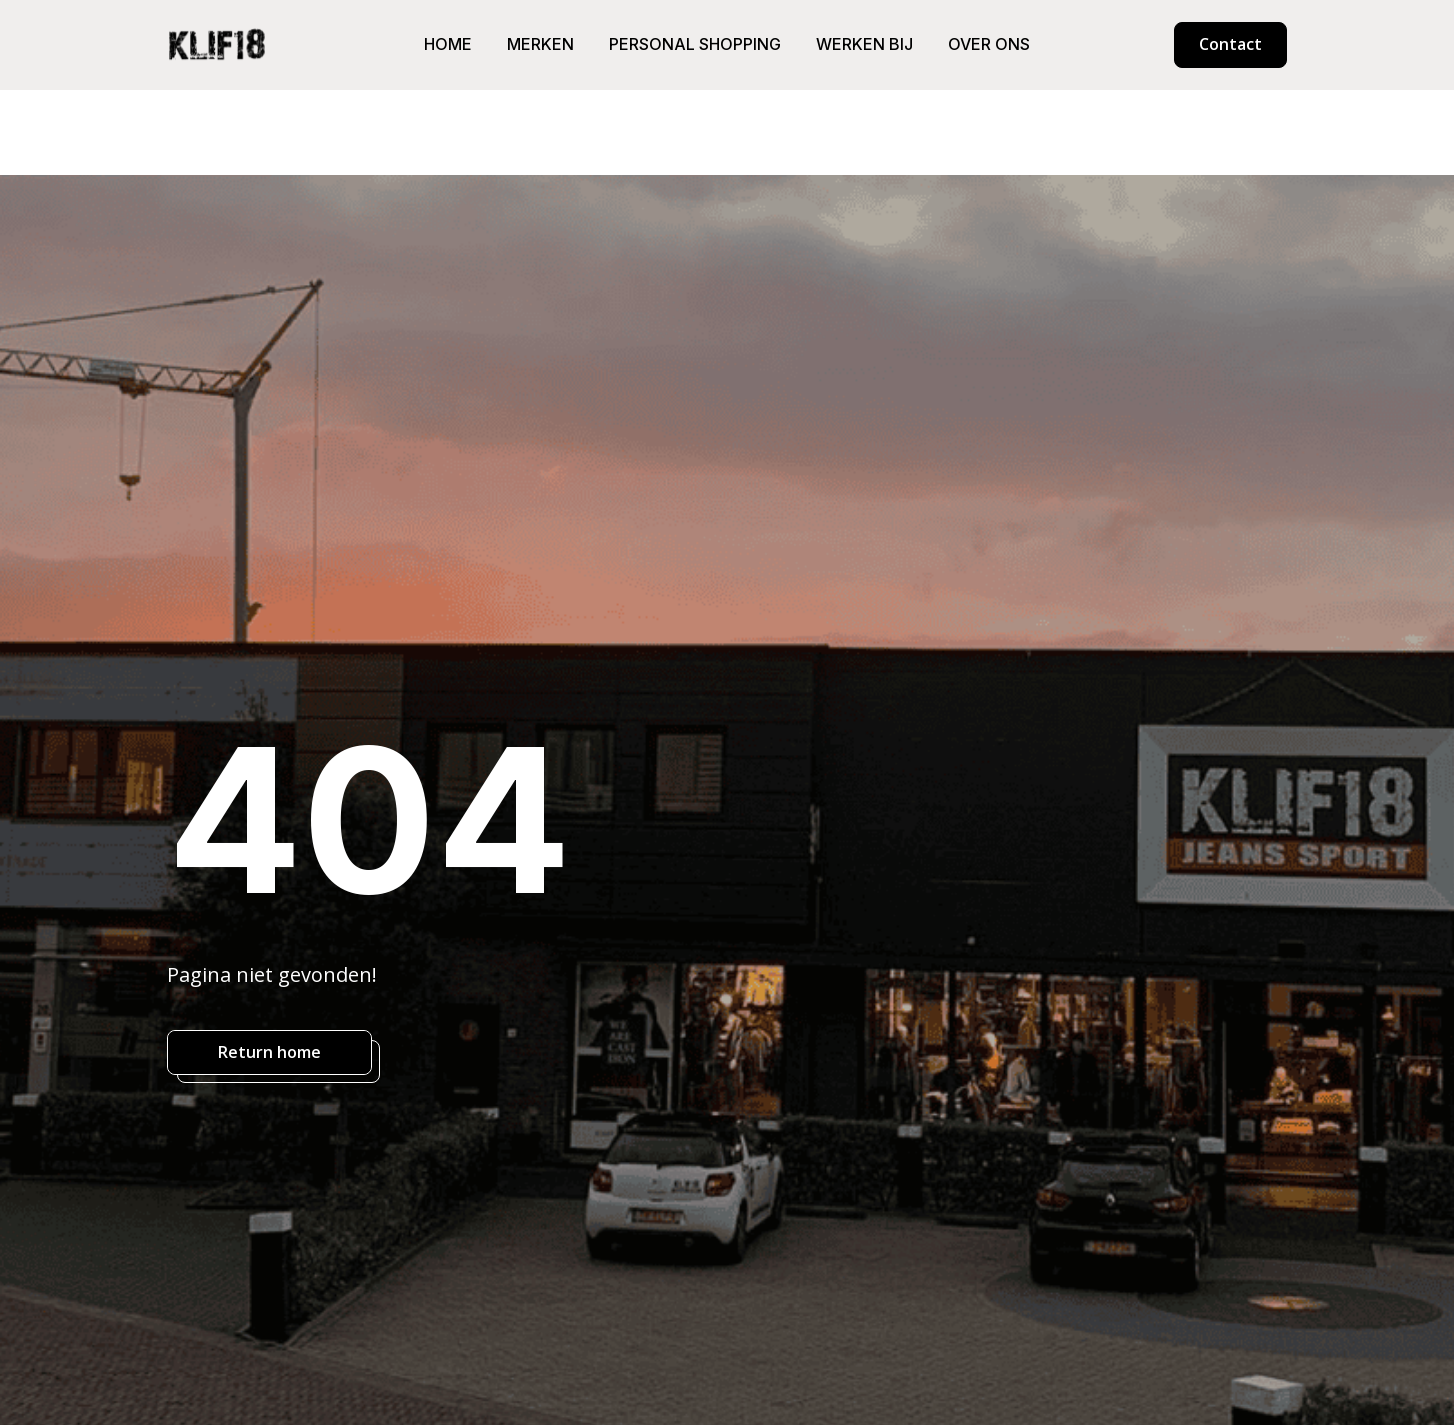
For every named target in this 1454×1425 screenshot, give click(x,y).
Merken (540, 44)
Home (448, 44)
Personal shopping (695, 44)
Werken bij (864, 44)
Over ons (989, 44)
